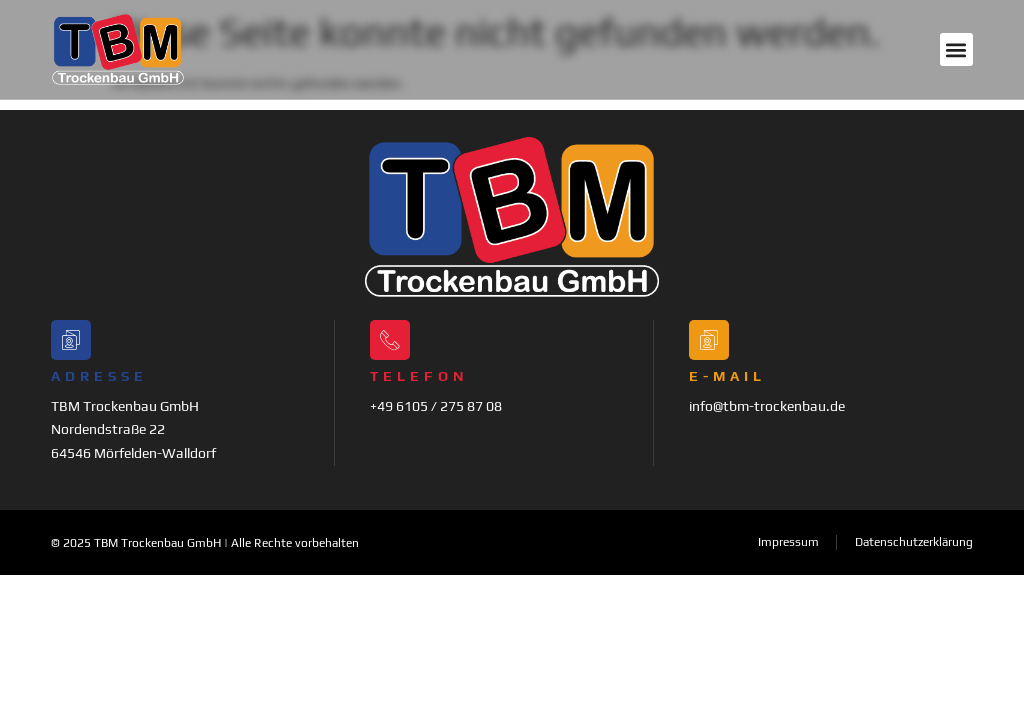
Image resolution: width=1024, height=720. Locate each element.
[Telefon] (390, 340)
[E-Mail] (709, 340)
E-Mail (727, 376)
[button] (956, 49)
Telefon (419, 376)
